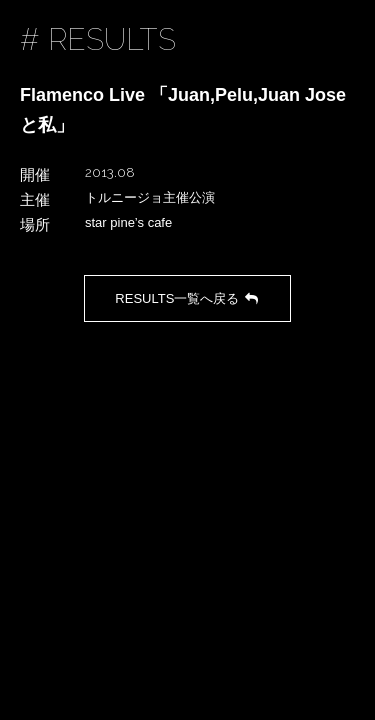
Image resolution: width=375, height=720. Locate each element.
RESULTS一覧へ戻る (187, 298)
